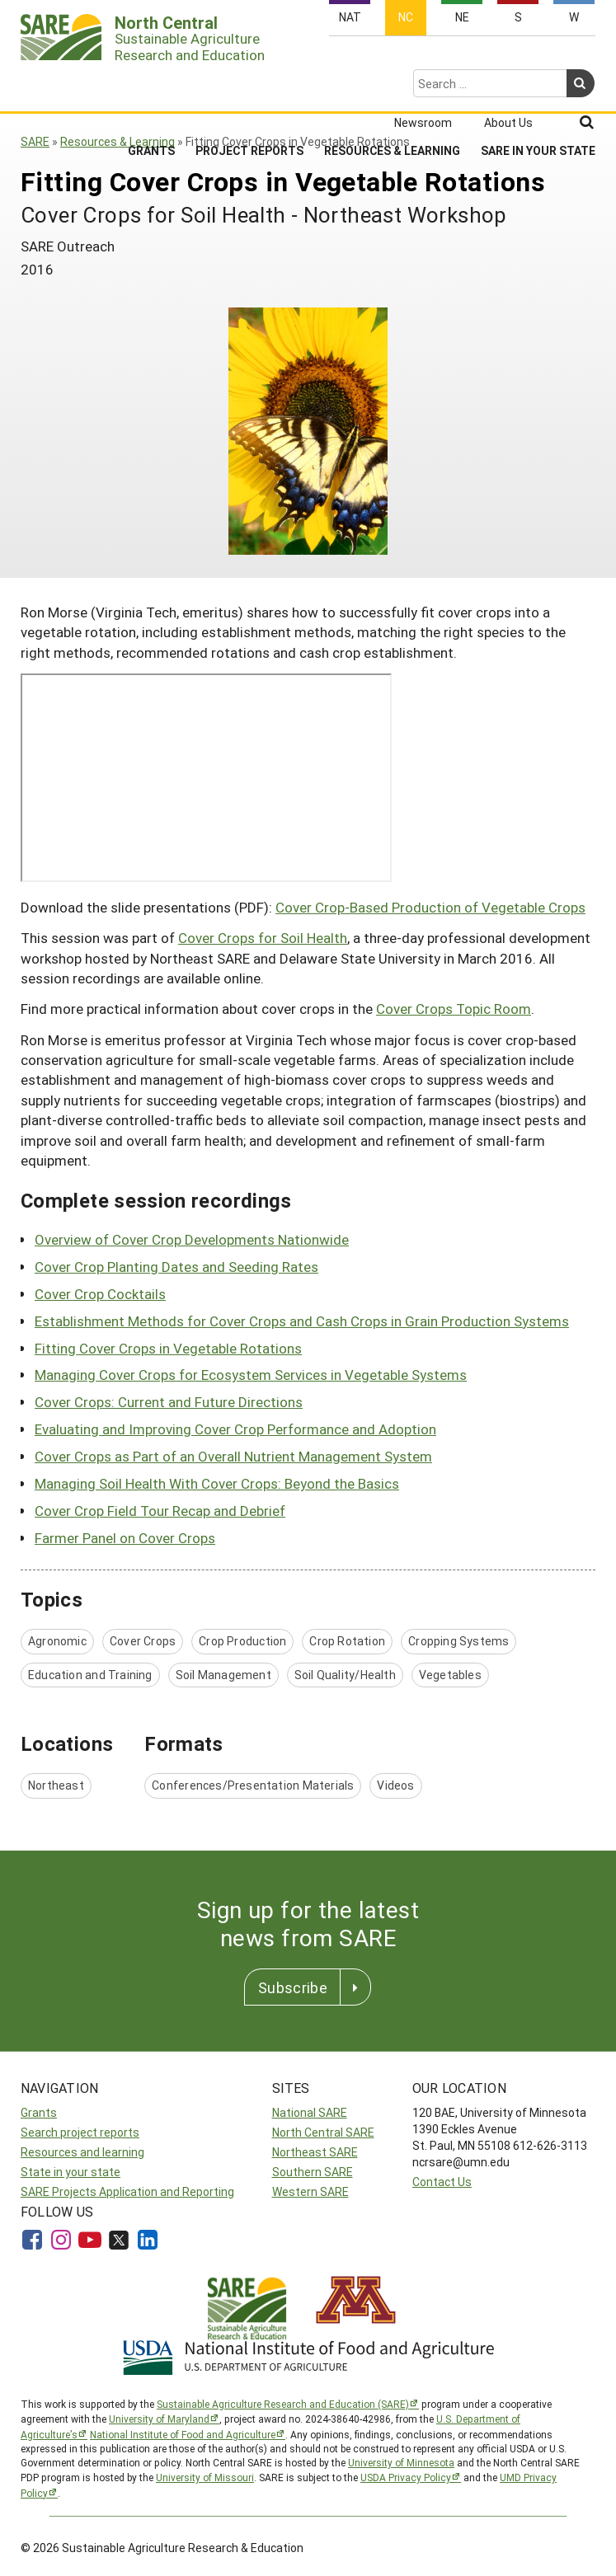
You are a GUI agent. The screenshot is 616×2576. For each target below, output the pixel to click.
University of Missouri (205, 2477)
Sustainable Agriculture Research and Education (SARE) (283, 2403)
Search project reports (80, 2132)
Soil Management (223, 1674)
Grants (151, 87)
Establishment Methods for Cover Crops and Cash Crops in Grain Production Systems (302, 1320)
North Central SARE (323, 2132)
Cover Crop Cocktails (100, 1293)
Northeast (56, 1785)
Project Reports (249, 87)
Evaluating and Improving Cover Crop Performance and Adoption (235, 1428)
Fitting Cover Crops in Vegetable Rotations (168, 1348)
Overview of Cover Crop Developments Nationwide (192, 1239)
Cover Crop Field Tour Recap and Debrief (160, 1510)
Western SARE (310, 2191)
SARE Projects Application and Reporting (127, 2191)
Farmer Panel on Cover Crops (125, 1537)
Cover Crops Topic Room (453, 1008)
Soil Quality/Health (345, 1674)
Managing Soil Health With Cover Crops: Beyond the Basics (217, 1483)
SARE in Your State (538, 87)
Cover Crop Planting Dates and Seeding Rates (176, 1266)
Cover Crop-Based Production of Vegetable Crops (430, 907)
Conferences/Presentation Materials (253, 1785)
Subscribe (292, 1987)
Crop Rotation (347, 1641)
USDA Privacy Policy (405, 2477)
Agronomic (57, 1641)
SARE (35, 141)
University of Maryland (159, 2418)
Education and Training (90, 1674)
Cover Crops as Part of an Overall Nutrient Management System (233, 1456)
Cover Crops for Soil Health (262, 937)
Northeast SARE (315, 2152)
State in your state (70, 2172)
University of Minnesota (401, 2462)
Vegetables (450, 1674)
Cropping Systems (458, 1641)
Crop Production (242, 1641)
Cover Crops (143, 1641)
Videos (395, 1785)
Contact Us (442, 2181)
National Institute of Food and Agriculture (182, 2434)
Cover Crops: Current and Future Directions (169, 1401)
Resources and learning (82, 2152)
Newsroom (423, 59)
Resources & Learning (392, 87)
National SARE (309, 2112)
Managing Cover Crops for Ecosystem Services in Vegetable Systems (251, 1374)
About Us (508, 59)
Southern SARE (312, 2172)
